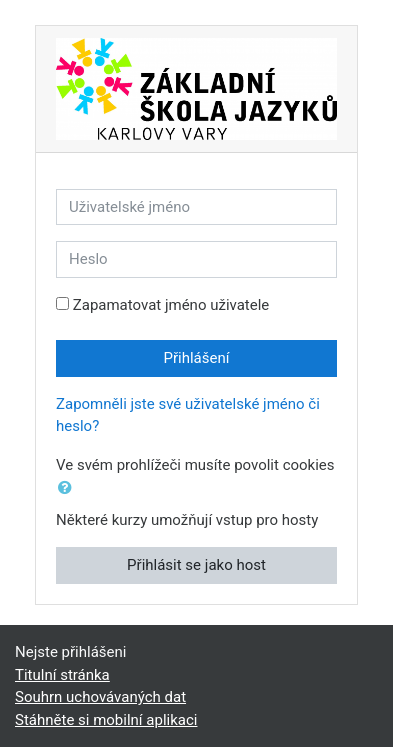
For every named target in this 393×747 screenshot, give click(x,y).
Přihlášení (197, 358)
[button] (69, 488)
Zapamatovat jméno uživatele (171, 305)
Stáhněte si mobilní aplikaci (106, 720)
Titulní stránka (62, 675)
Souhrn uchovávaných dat (100, 697)
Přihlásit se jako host (196, 565)
